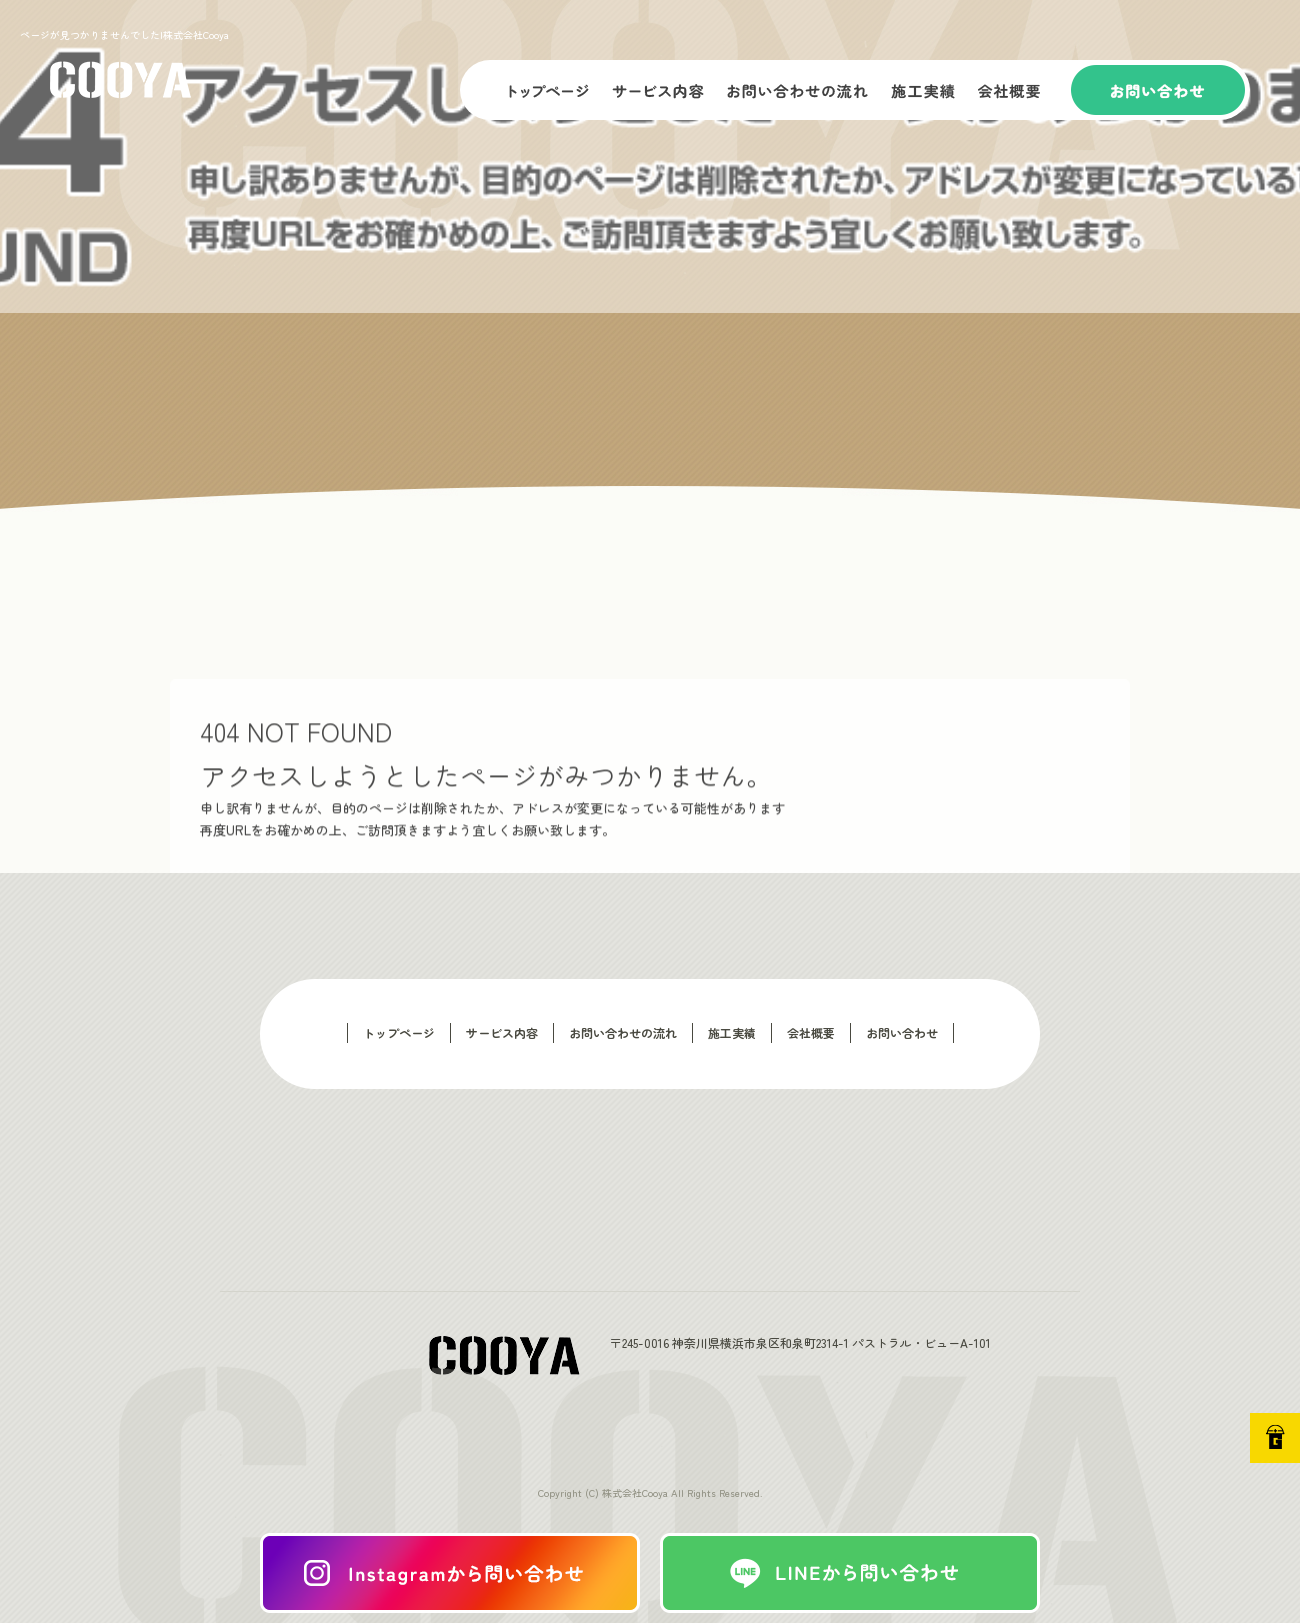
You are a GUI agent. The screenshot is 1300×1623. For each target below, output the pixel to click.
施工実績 (925, 90)
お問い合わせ (1160, 90)
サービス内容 (660, 90)
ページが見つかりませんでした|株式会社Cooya (124, 34)
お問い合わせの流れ (800, 90)
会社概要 (1020, 90)
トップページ (530, 90)
